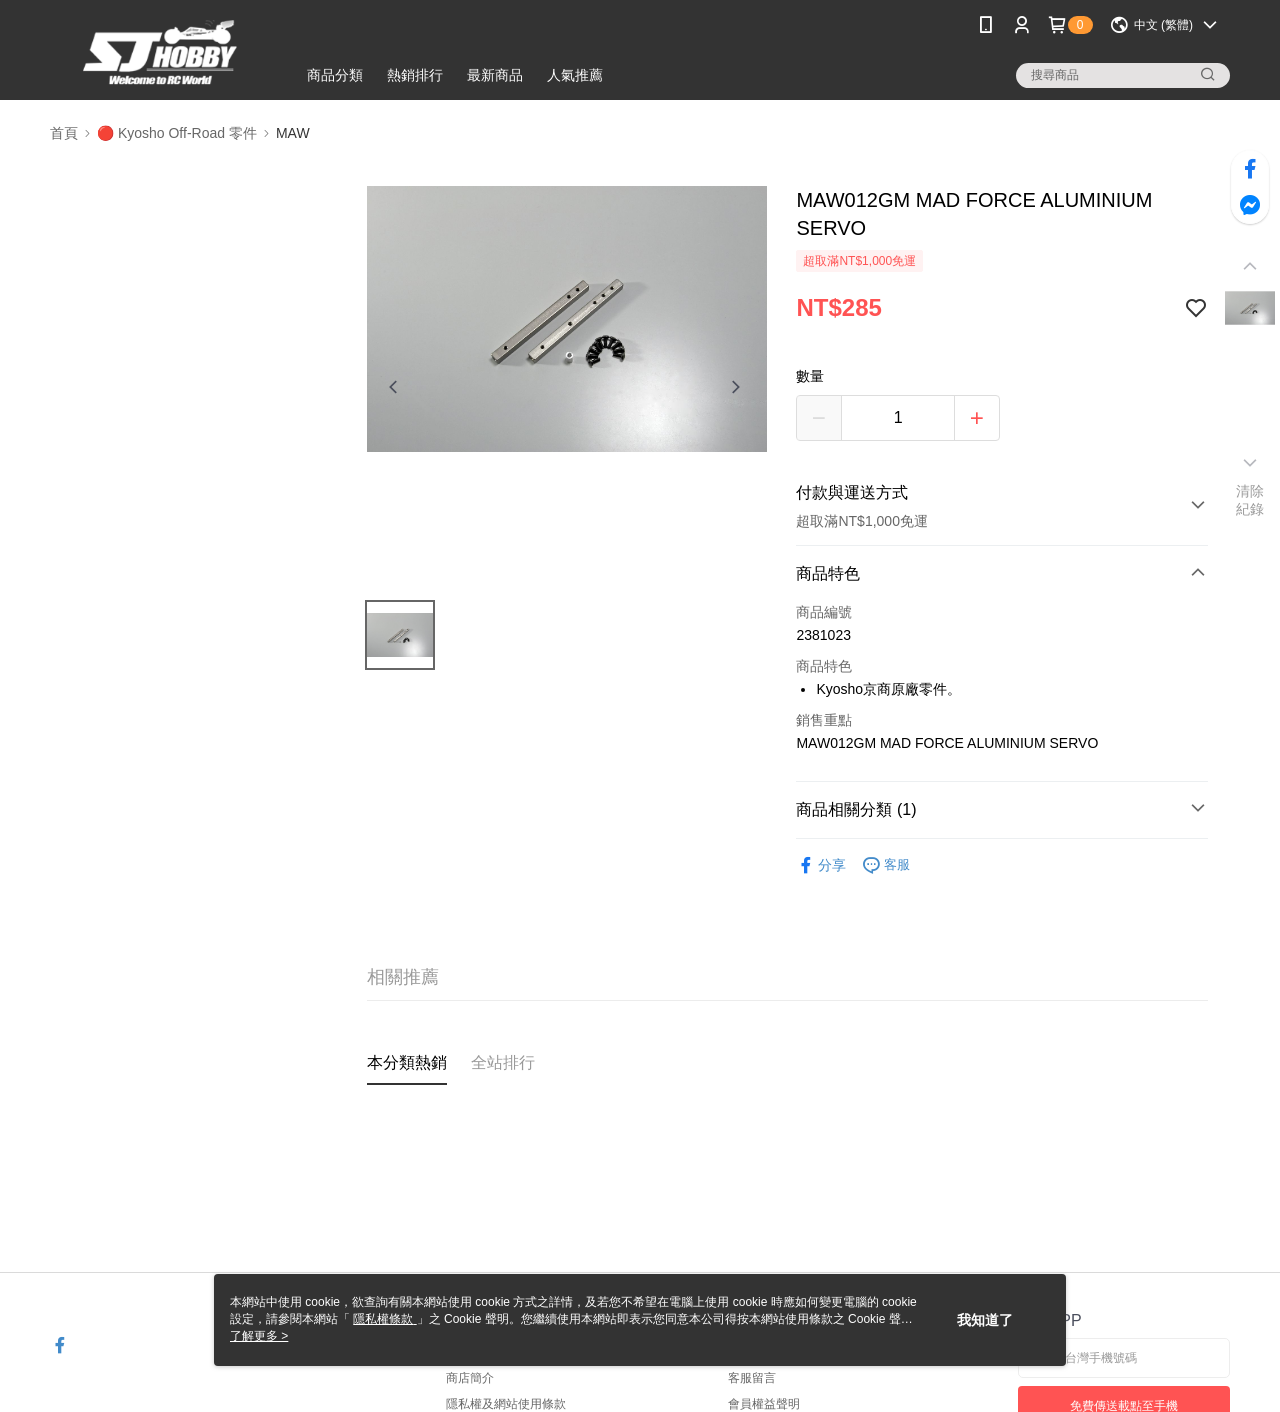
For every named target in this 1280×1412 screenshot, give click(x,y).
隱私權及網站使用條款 (506, 1404)
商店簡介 (470, 1378)
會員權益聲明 (764, 1404)
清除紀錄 (1250, 500)
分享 (821, 865)
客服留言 (752, 1378)
